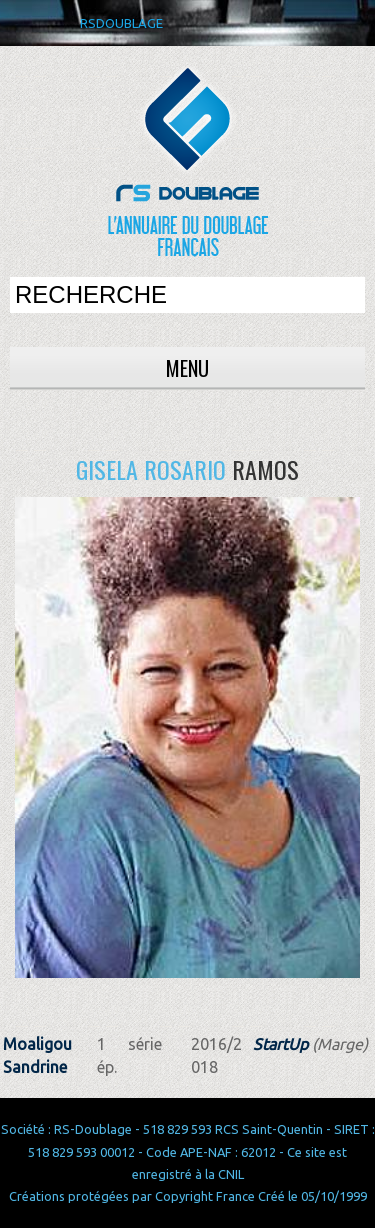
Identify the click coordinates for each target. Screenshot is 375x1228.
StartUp (280, 1044)
